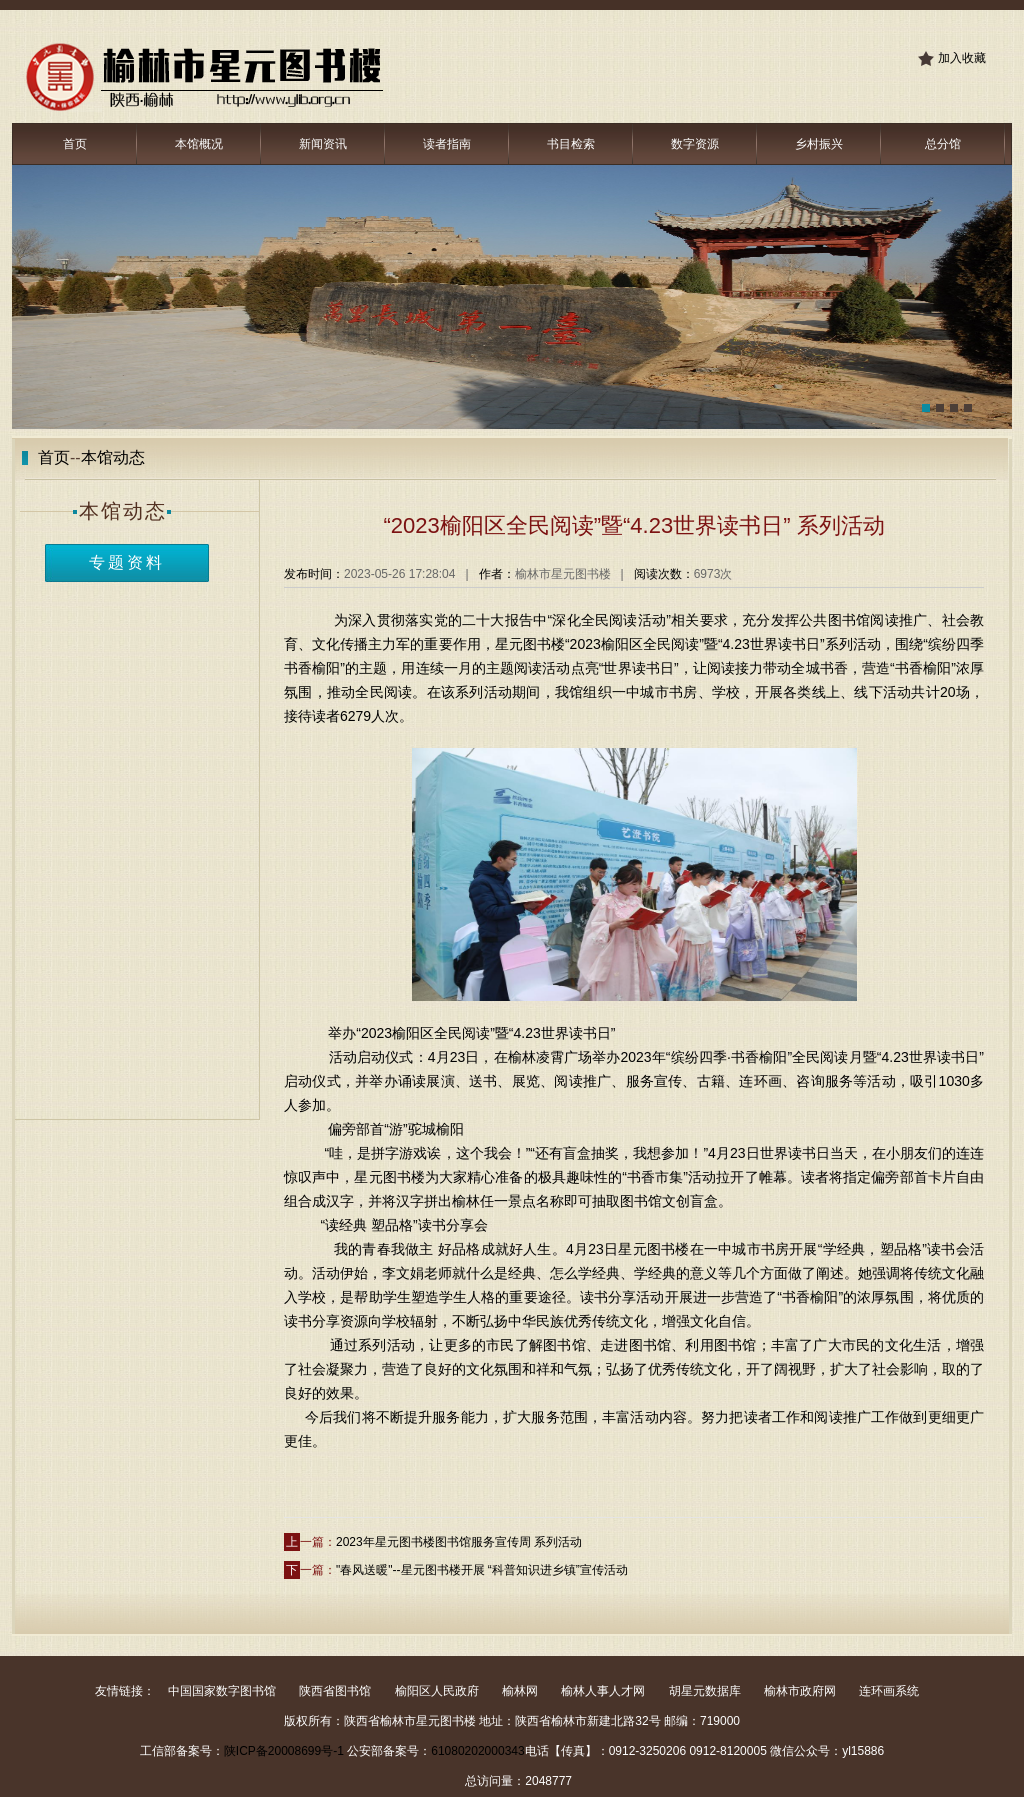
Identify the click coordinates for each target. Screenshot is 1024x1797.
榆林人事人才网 (603, 1691)
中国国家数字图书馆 (222, 1691)
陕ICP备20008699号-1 (284, 1751)
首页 (75, 144)
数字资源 (695, 144)
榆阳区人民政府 (437, 1691)
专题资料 (127, 562)
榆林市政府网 (800, 1691)
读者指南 (447, 144)
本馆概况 (199, 144)
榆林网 (520, 1691)
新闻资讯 (323, 144)
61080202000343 (477, 1751)
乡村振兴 (819, 144)
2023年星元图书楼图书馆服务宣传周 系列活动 (459, 1542)
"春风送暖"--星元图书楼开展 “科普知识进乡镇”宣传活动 (482, 1570)
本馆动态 (113, 457)
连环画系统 (889, 1691)
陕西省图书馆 (335, 1691)
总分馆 (943, 144)
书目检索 (571, 144)
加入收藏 (962, 58)
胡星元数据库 (705, 1691)
